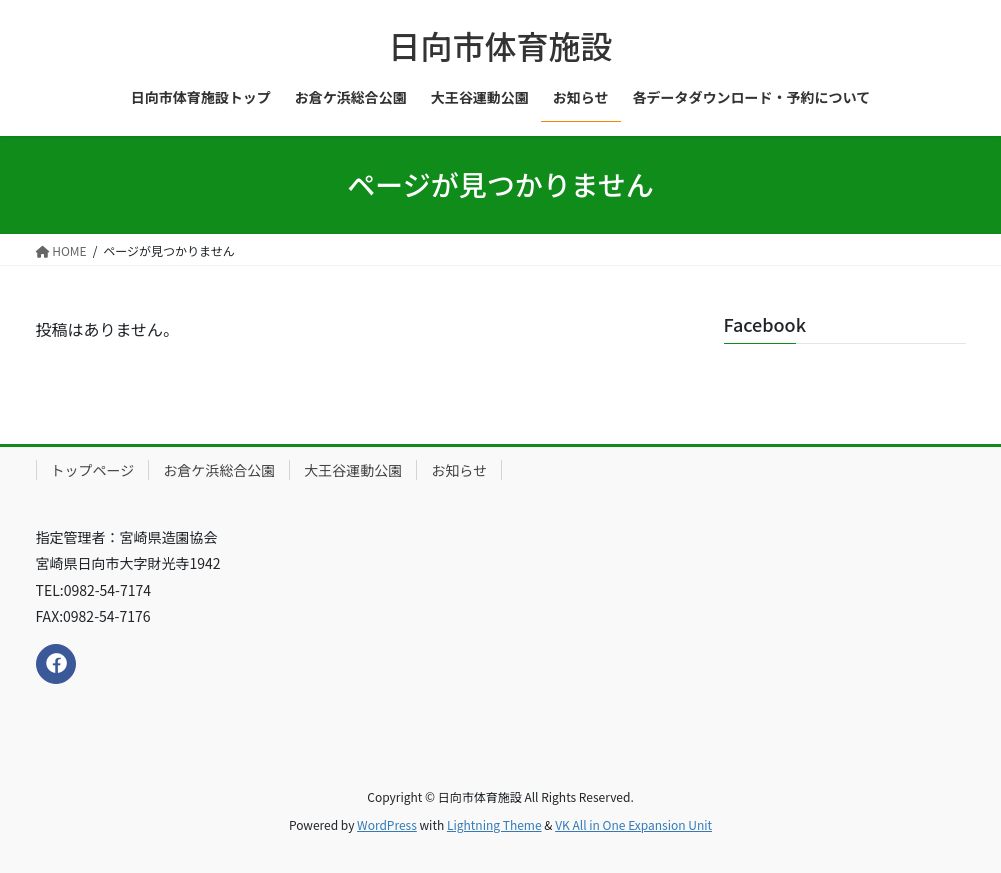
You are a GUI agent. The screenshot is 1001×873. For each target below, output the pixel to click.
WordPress (387, 824)
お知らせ (459, 470)
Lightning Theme (494, 824)
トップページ (93, 470)
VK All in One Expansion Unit (633, 824)
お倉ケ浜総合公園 (219, 470)
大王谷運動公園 (353, 470)
